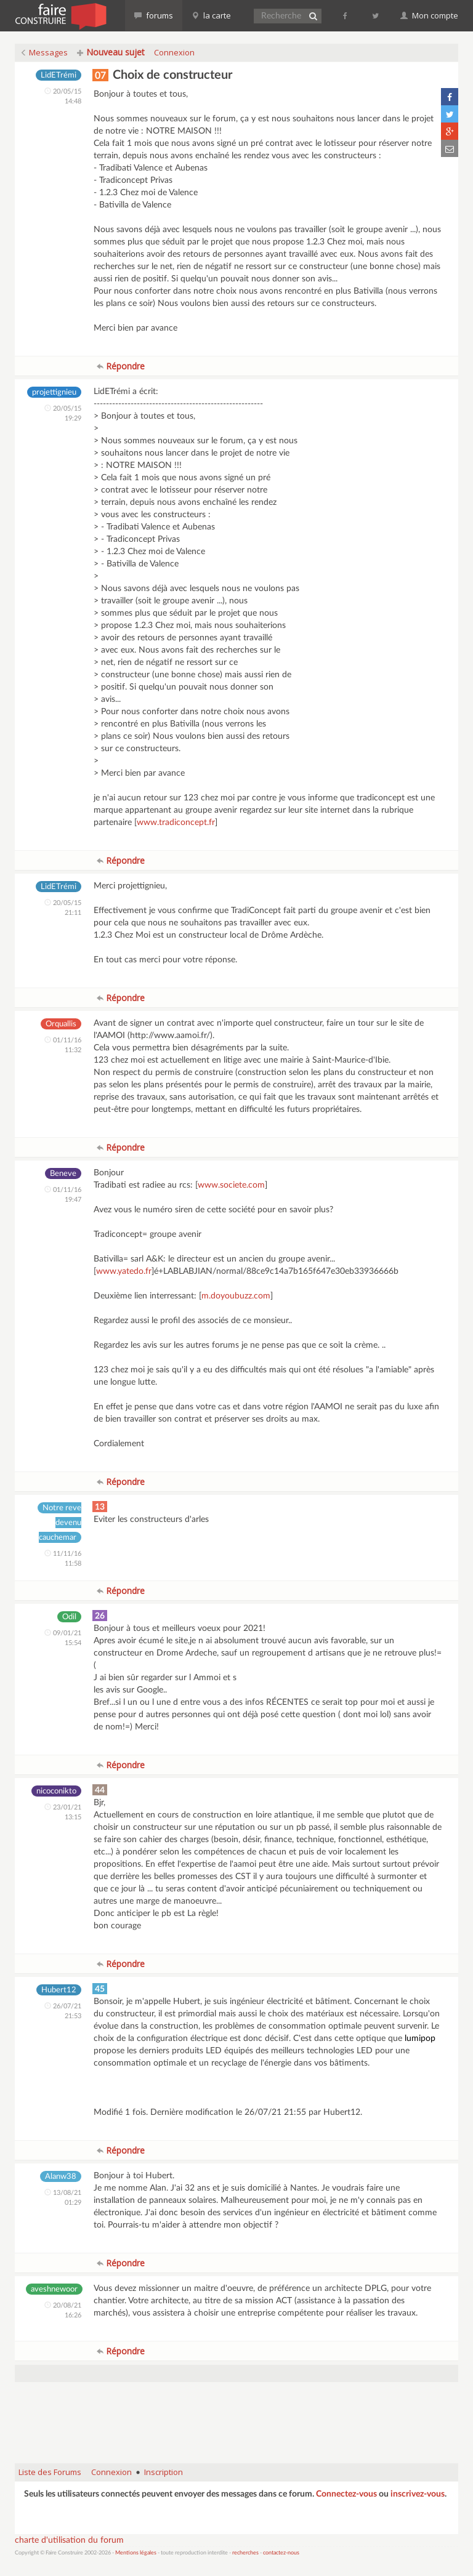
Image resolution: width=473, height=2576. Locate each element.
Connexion (174, 52)
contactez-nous (281, 2553)
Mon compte (429, 15)
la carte (211, 15)
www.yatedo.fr (124, 1271)
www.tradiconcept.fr (176, 822)
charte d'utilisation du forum (69, 2540)
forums (153, 15)
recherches (245, 2553)
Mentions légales (135, 2553)
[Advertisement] (239, 2422)
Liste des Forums (49, 2471)
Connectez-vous (346, 2494)
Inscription (163, 2471)
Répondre (121, 366)
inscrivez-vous (417, 2494)
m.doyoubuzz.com (235, 1296)
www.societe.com (231, 1185)
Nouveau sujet (111, 52)
